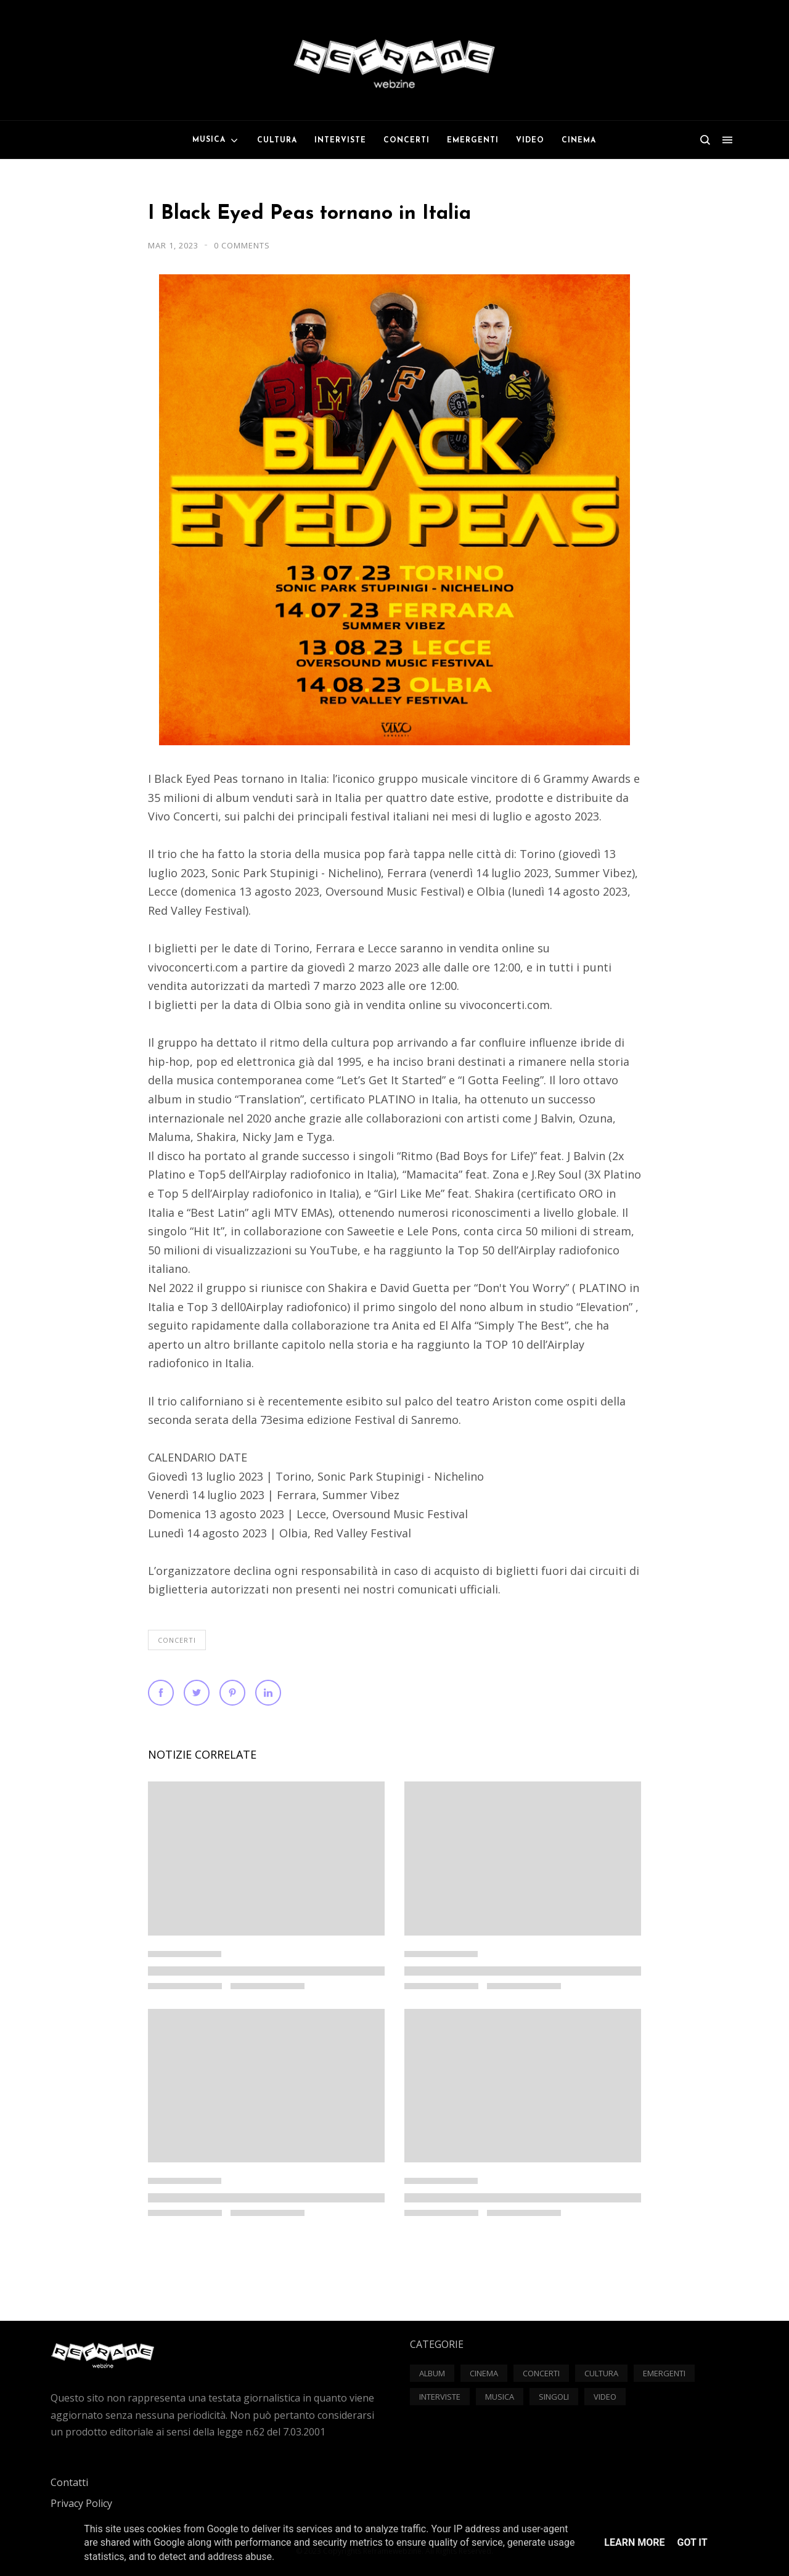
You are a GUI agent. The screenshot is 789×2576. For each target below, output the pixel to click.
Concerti (177, 1640)
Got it (692, 2542)
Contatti (69, 2482)
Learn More (634, 2542)
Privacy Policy (81, 2503)
